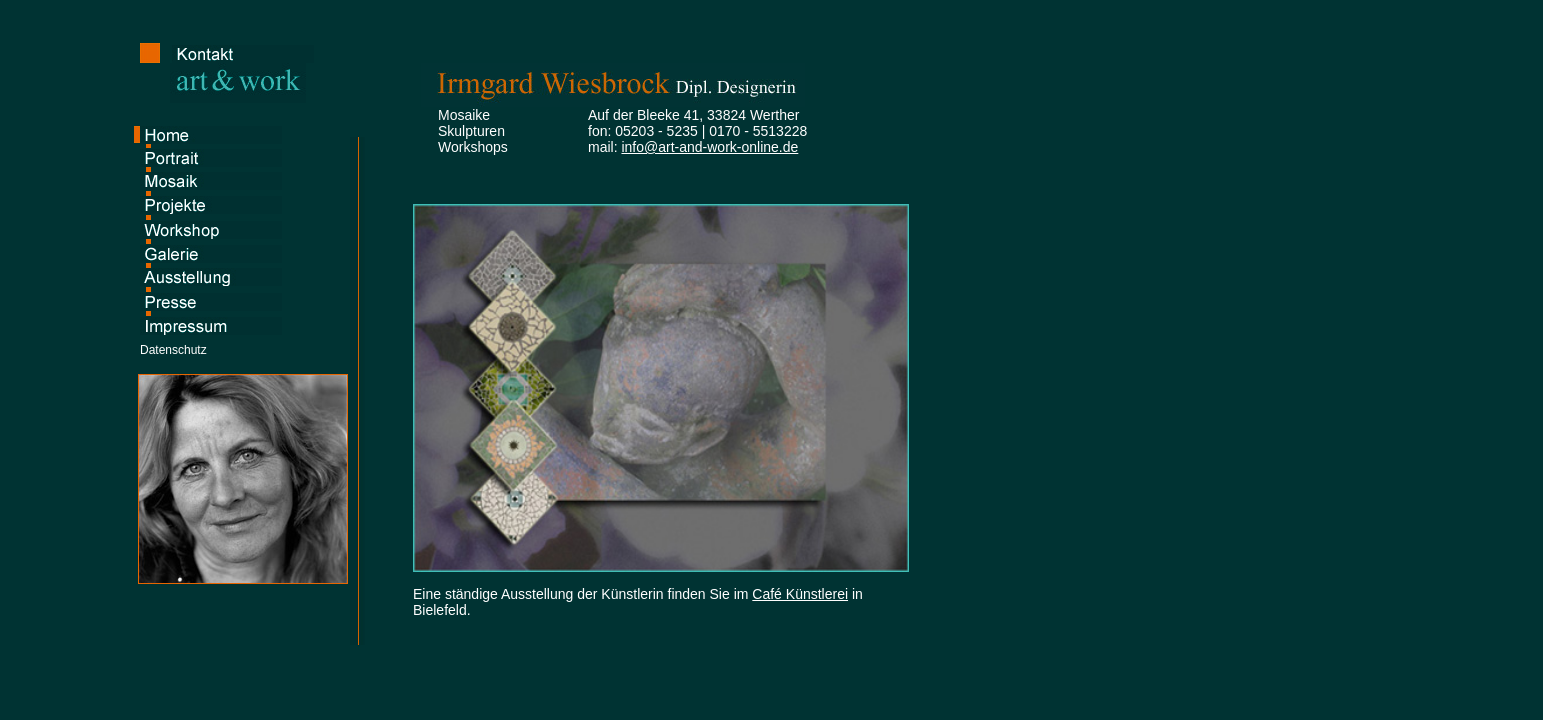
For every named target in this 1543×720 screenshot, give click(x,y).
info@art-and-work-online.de (709, 147)
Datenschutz (173, 350)
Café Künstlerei (800, 594)
